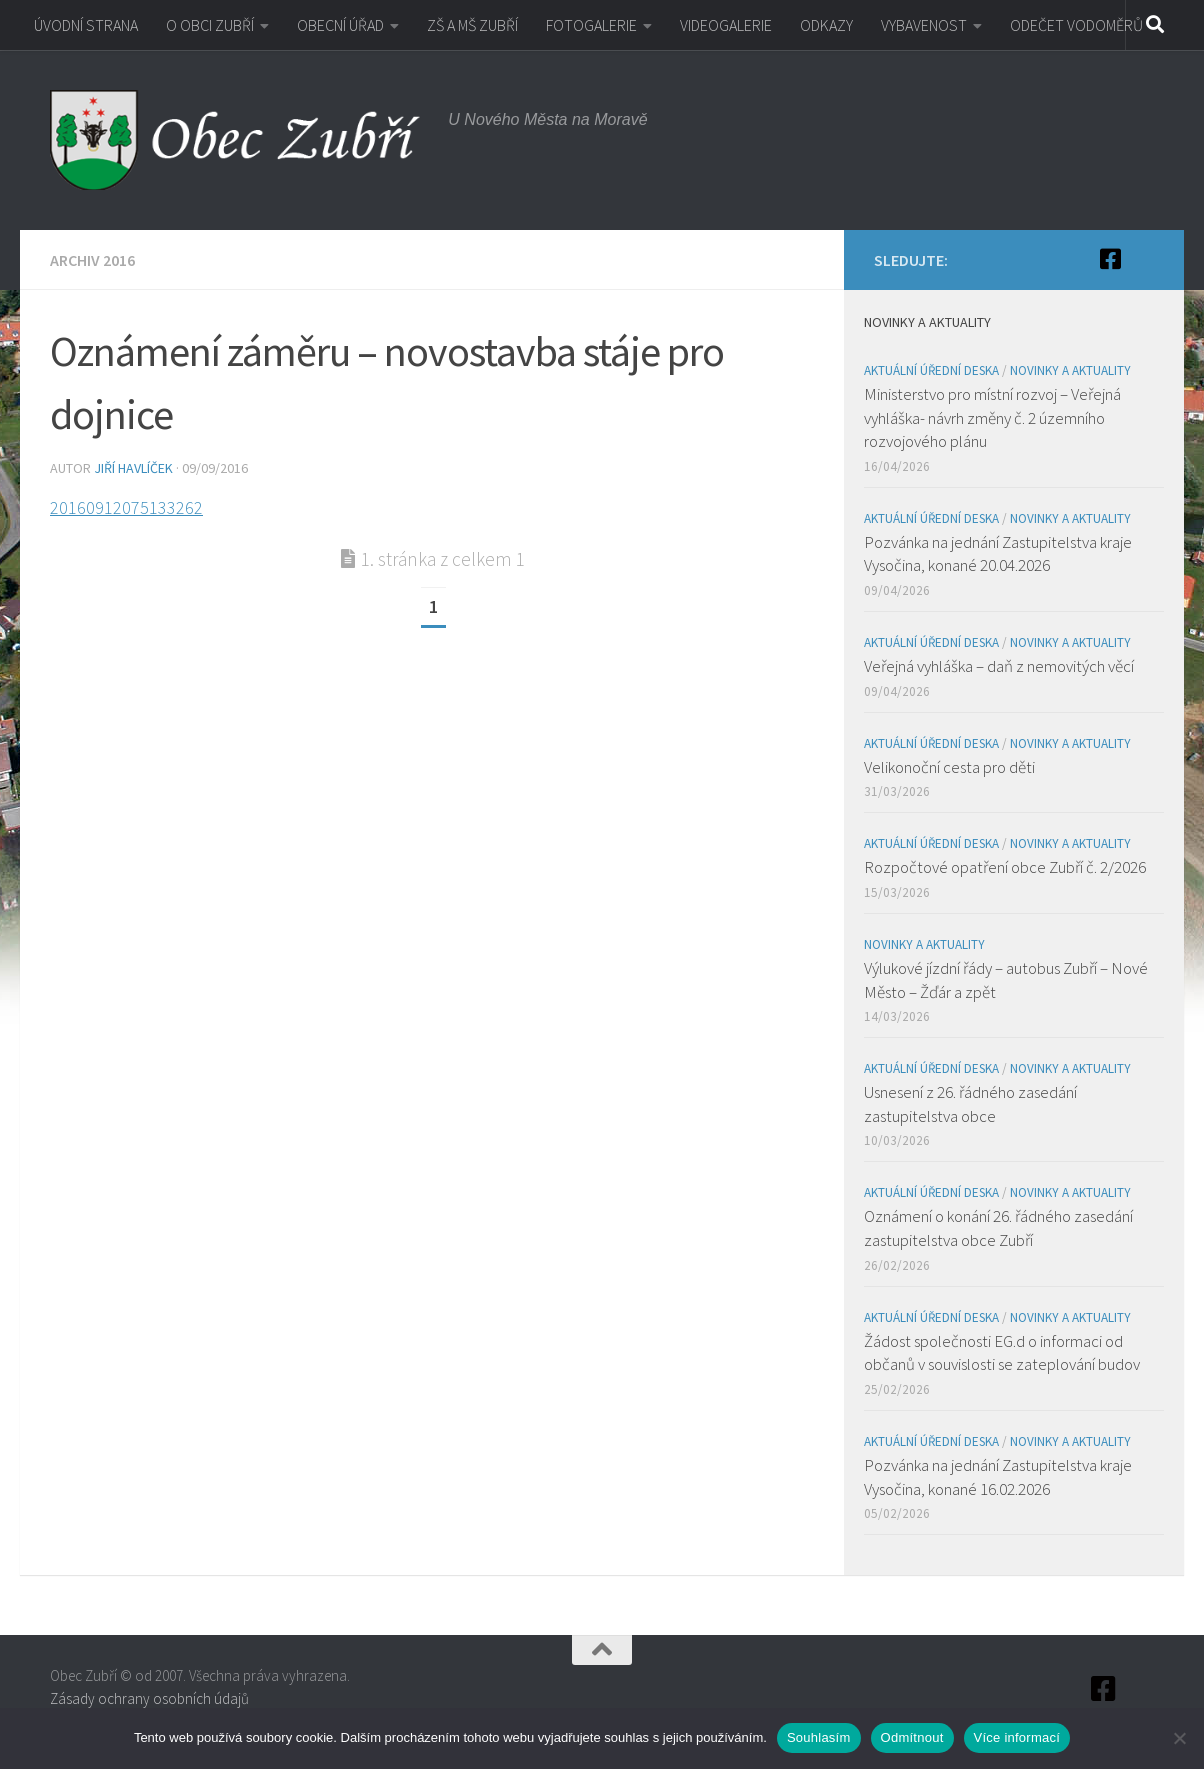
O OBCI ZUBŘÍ (210, 25)
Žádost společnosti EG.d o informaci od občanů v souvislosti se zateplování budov (1002, 1353)
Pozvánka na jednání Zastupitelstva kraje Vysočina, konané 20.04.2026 (998, 554)
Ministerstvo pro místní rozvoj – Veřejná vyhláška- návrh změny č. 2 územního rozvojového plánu (992, 417)
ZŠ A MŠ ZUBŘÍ (472, 25)
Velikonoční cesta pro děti (949, 767)
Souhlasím (819, 1737)
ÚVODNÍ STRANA (86, 25)
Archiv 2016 (92, 260)
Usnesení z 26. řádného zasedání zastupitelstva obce (970, 1104)
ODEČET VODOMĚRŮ (1076, 25)
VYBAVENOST (924, 25)
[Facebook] (1110, 259)
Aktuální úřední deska (931, 370)
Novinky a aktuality (1070, 370)
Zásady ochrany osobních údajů (149, 1698)
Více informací (1017, 1737)
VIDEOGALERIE (726, 25)
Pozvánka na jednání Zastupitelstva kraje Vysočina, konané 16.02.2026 (998, 1477)
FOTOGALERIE (591, 25)
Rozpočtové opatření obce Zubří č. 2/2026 (1005, 867)
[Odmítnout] (1179, 1738)
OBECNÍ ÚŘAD (340, 25)
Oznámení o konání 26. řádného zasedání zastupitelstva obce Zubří (998, 1228)
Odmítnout (912, 1737)
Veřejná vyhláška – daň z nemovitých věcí (999, 666)
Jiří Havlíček (133, 468)
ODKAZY (826, 25)
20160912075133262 (126, 507)
